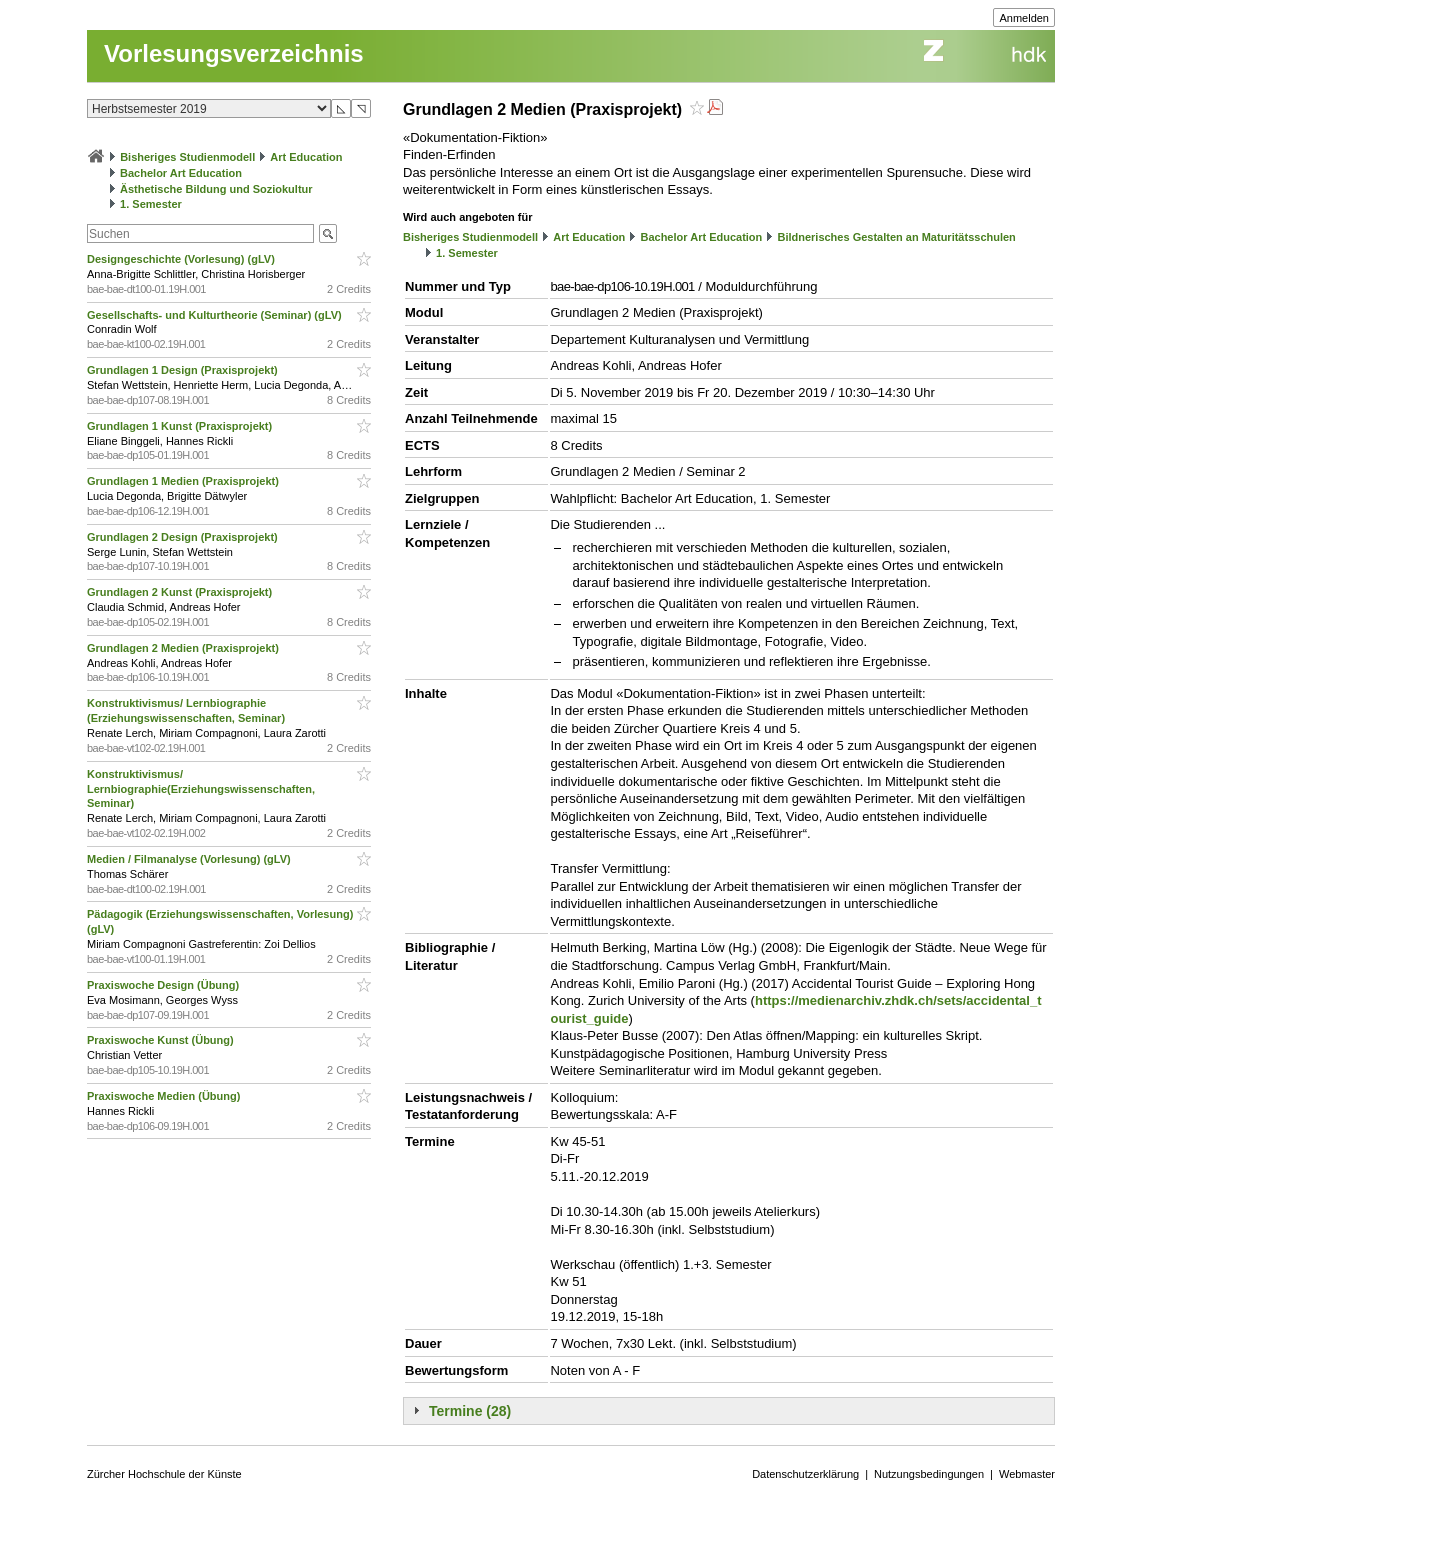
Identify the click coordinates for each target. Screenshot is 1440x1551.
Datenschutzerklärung (805, 1474)
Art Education (306, 157)
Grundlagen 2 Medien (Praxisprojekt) (184, 648)
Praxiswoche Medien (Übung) (165, 1096)
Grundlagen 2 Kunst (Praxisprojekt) (181, 592)
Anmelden (1024, 18)
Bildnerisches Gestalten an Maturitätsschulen (896, 237)
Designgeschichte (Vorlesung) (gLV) (182, 259)
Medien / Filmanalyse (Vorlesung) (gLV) (190, 859)
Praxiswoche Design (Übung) (164, 985)
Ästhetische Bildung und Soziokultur (216, 189)
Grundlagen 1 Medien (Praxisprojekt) (184, 481)
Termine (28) (470, 1411)
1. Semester (151, 204)
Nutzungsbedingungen (929, 1474)
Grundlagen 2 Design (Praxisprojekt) (184, 537)
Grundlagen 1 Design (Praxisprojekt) (184, 370)
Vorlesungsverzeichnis (234, 53)
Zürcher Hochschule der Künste (164, 1474)
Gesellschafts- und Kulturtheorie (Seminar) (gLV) (216, 315)
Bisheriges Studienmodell (187, 157)
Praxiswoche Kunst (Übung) (162, 1040)
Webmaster (1027, 1474)
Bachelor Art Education (181, 173)
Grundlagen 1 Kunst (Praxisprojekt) (181, 426)
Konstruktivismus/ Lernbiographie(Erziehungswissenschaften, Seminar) (201, 789)
